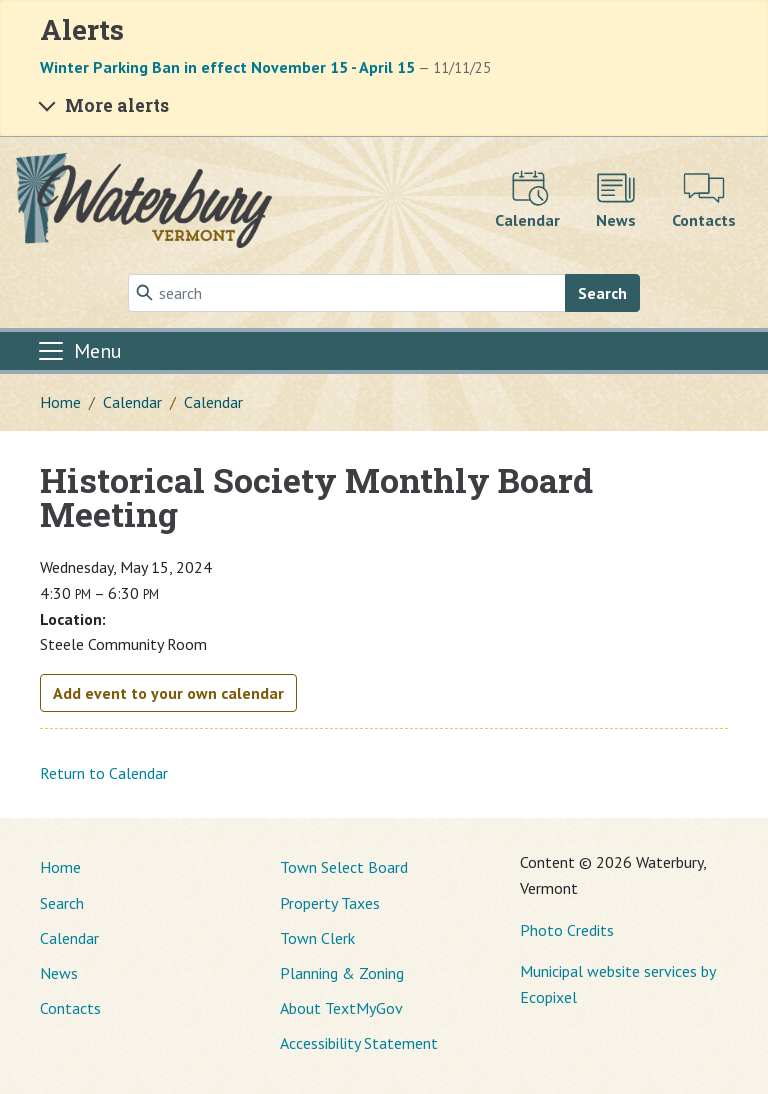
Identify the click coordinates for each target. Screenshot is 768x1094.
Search (602, 293)
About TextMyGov (341, 1008)
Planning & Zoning (342, 973)
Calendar (132, 402)
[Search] (347, 293)
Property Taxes (330, 903)
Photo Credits (567, 930)
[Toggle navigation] (79, 351)
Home (60, 402)
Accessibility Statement (359, 1043)
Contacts (70, 1008)
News (59, 973)
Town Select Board (344, 867)
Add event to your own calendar (168, 693)
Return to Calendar (104, 773)
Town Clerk (317, 938)
